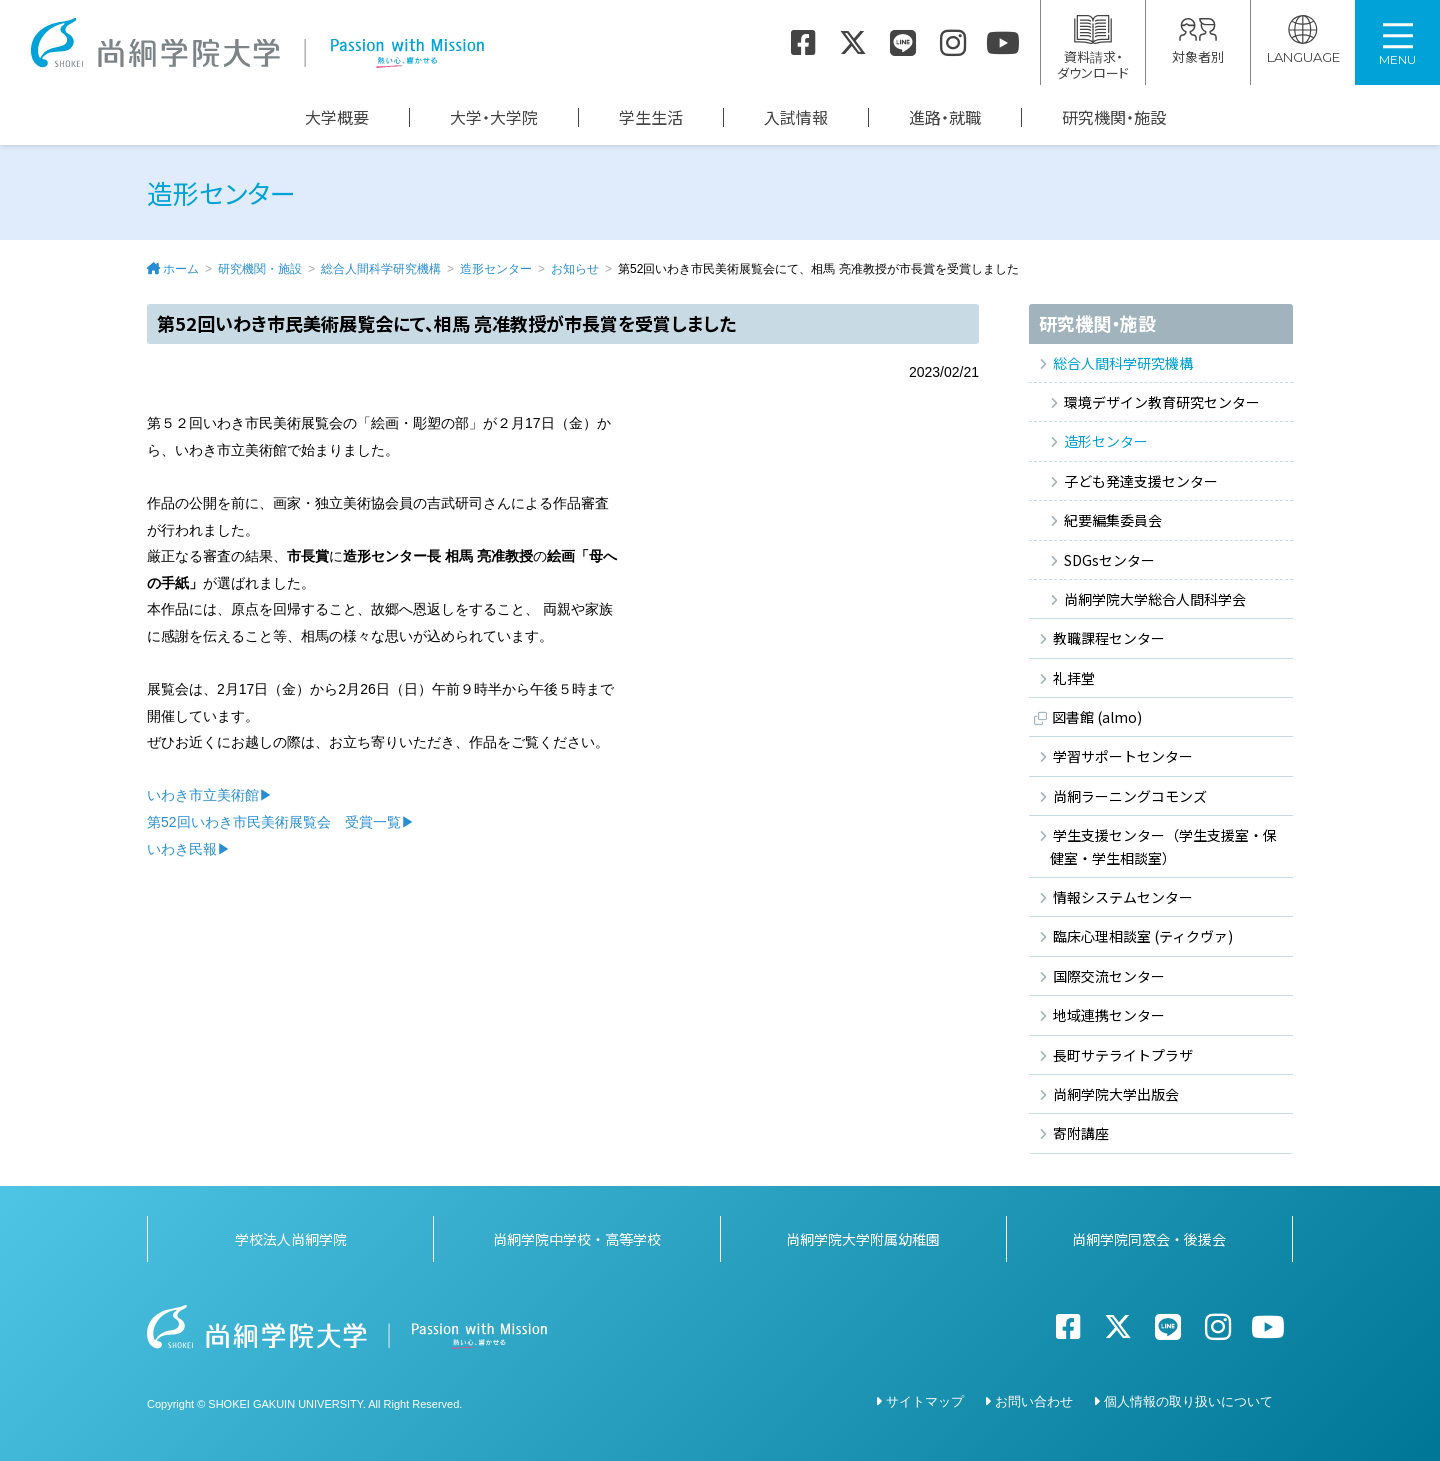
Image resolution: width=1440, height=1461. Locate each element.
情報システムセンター (1123, 897)
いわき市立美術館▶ (210, 795)
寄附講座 (1081, 1133)
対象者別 (1198, 40)
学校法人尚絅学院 (291, 1237)
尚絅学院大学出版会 (1116, 1094)
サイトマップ (925, 1399)
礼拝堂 (1074, 678)
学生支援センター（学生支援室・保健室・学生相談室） (1163, 846)
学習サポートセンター (1123, 756)
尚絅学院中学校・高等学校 (577, 1237)
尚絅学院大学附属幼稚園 (863, 1237)
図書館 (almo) (1097, 717)
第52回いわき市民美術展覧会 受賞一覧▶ (281, 822)
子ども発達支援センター (1141, 481)
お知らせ (575, 269)
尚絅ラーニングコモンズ (1130, 796)
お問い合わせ (1034, 1399)
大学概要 (337, 117)
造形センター (496, 269)
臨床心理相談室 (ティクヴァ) (1143, 936)
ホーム (181, 269)
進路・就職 (945, 117)
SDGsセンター (1109, 560)
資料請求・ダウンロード (1093, 48)
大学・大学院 (494, 117)
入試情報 (796, 117)
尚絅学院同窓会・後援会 (1149, 1237)
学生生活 (651, 117)
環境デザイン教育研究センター (1162, 402)
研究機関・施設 (1114, 117)
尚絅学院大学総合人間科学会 (1155, 599)
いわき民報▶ (189, 849)
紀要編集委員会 (1113, 520)
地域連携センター (1109, 1015)
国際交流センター (1109, 976)
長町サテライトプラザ (1123, 1055)
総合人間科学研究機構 (381, 269)
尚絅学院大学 (257, 43)
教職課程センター (1109, 638)
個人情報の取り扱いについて (1188, 1399)
